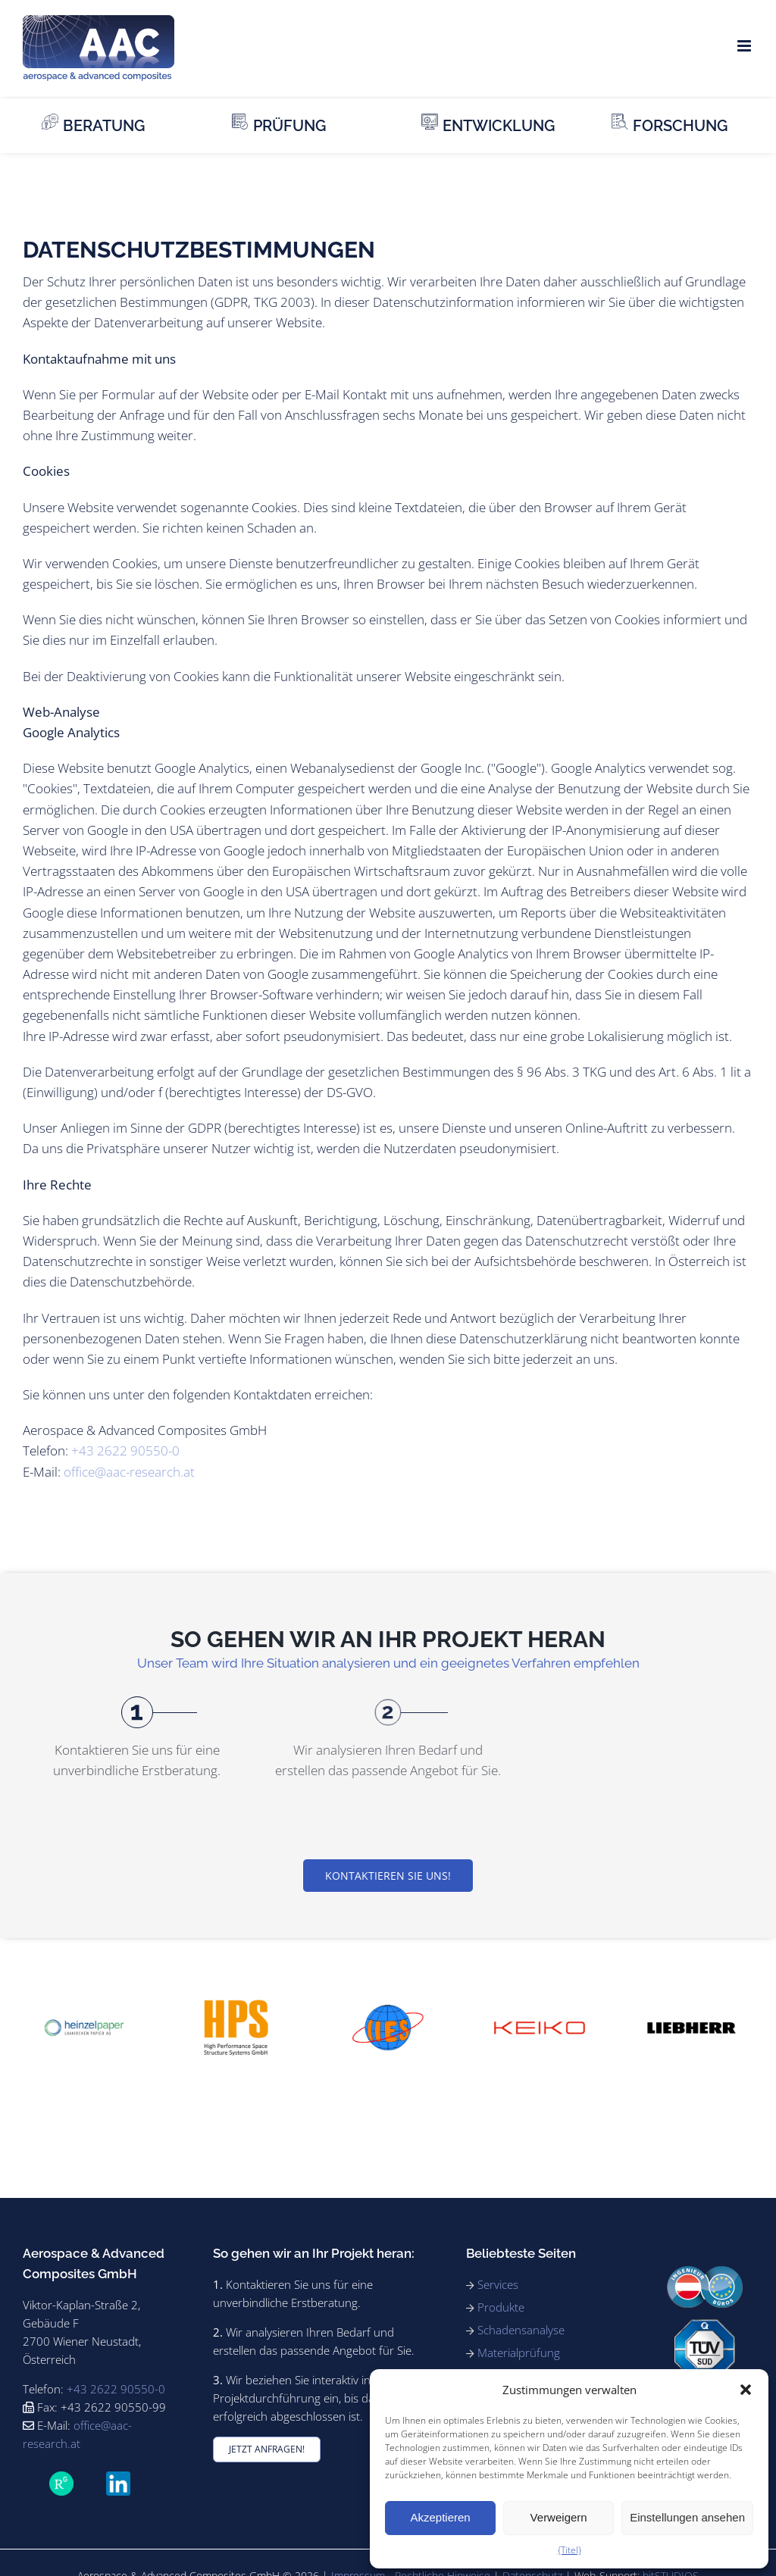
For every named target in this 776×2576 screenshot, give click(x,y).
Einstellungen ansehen (687, 2517)
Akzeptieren (440, 2517)
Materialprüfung (518, 2352)
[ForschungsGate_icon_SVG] (61, 2478)
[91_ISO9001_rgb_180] (704, 2325)
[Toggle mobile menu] (745, 46)
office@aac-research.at (129, 1471)
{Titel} (569, 2549)
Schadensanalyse (521, 2329)
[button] (745, 2389)
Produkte (500, 2307)
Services (497, 2284)
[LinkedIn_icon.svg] (118, 2478)
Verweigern (558, 2517)
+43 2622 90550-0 (125, 1450)
